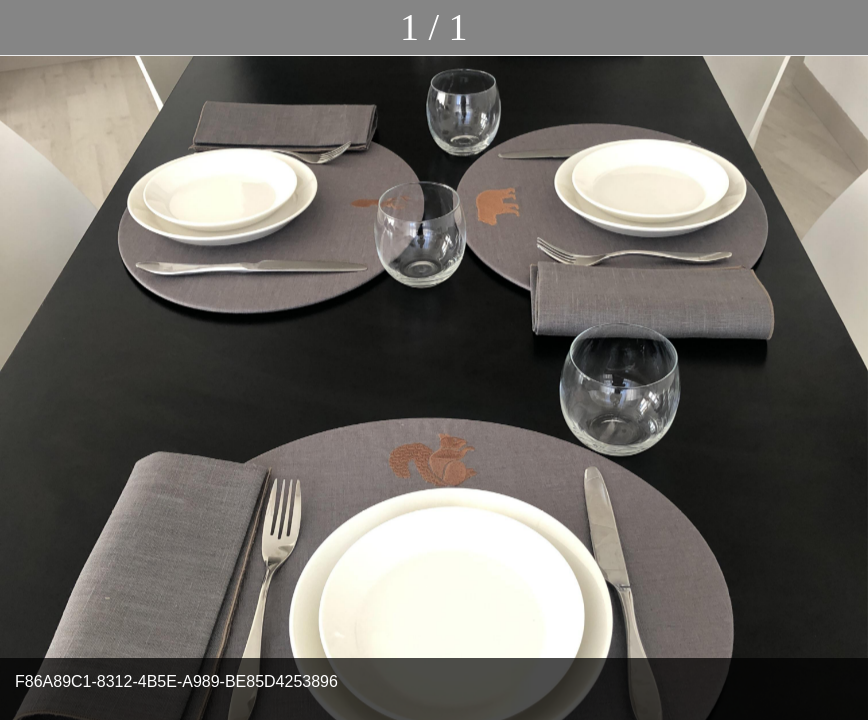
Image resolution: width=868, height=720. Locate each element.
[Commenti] (840, 28)
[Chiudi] (28, 28)
